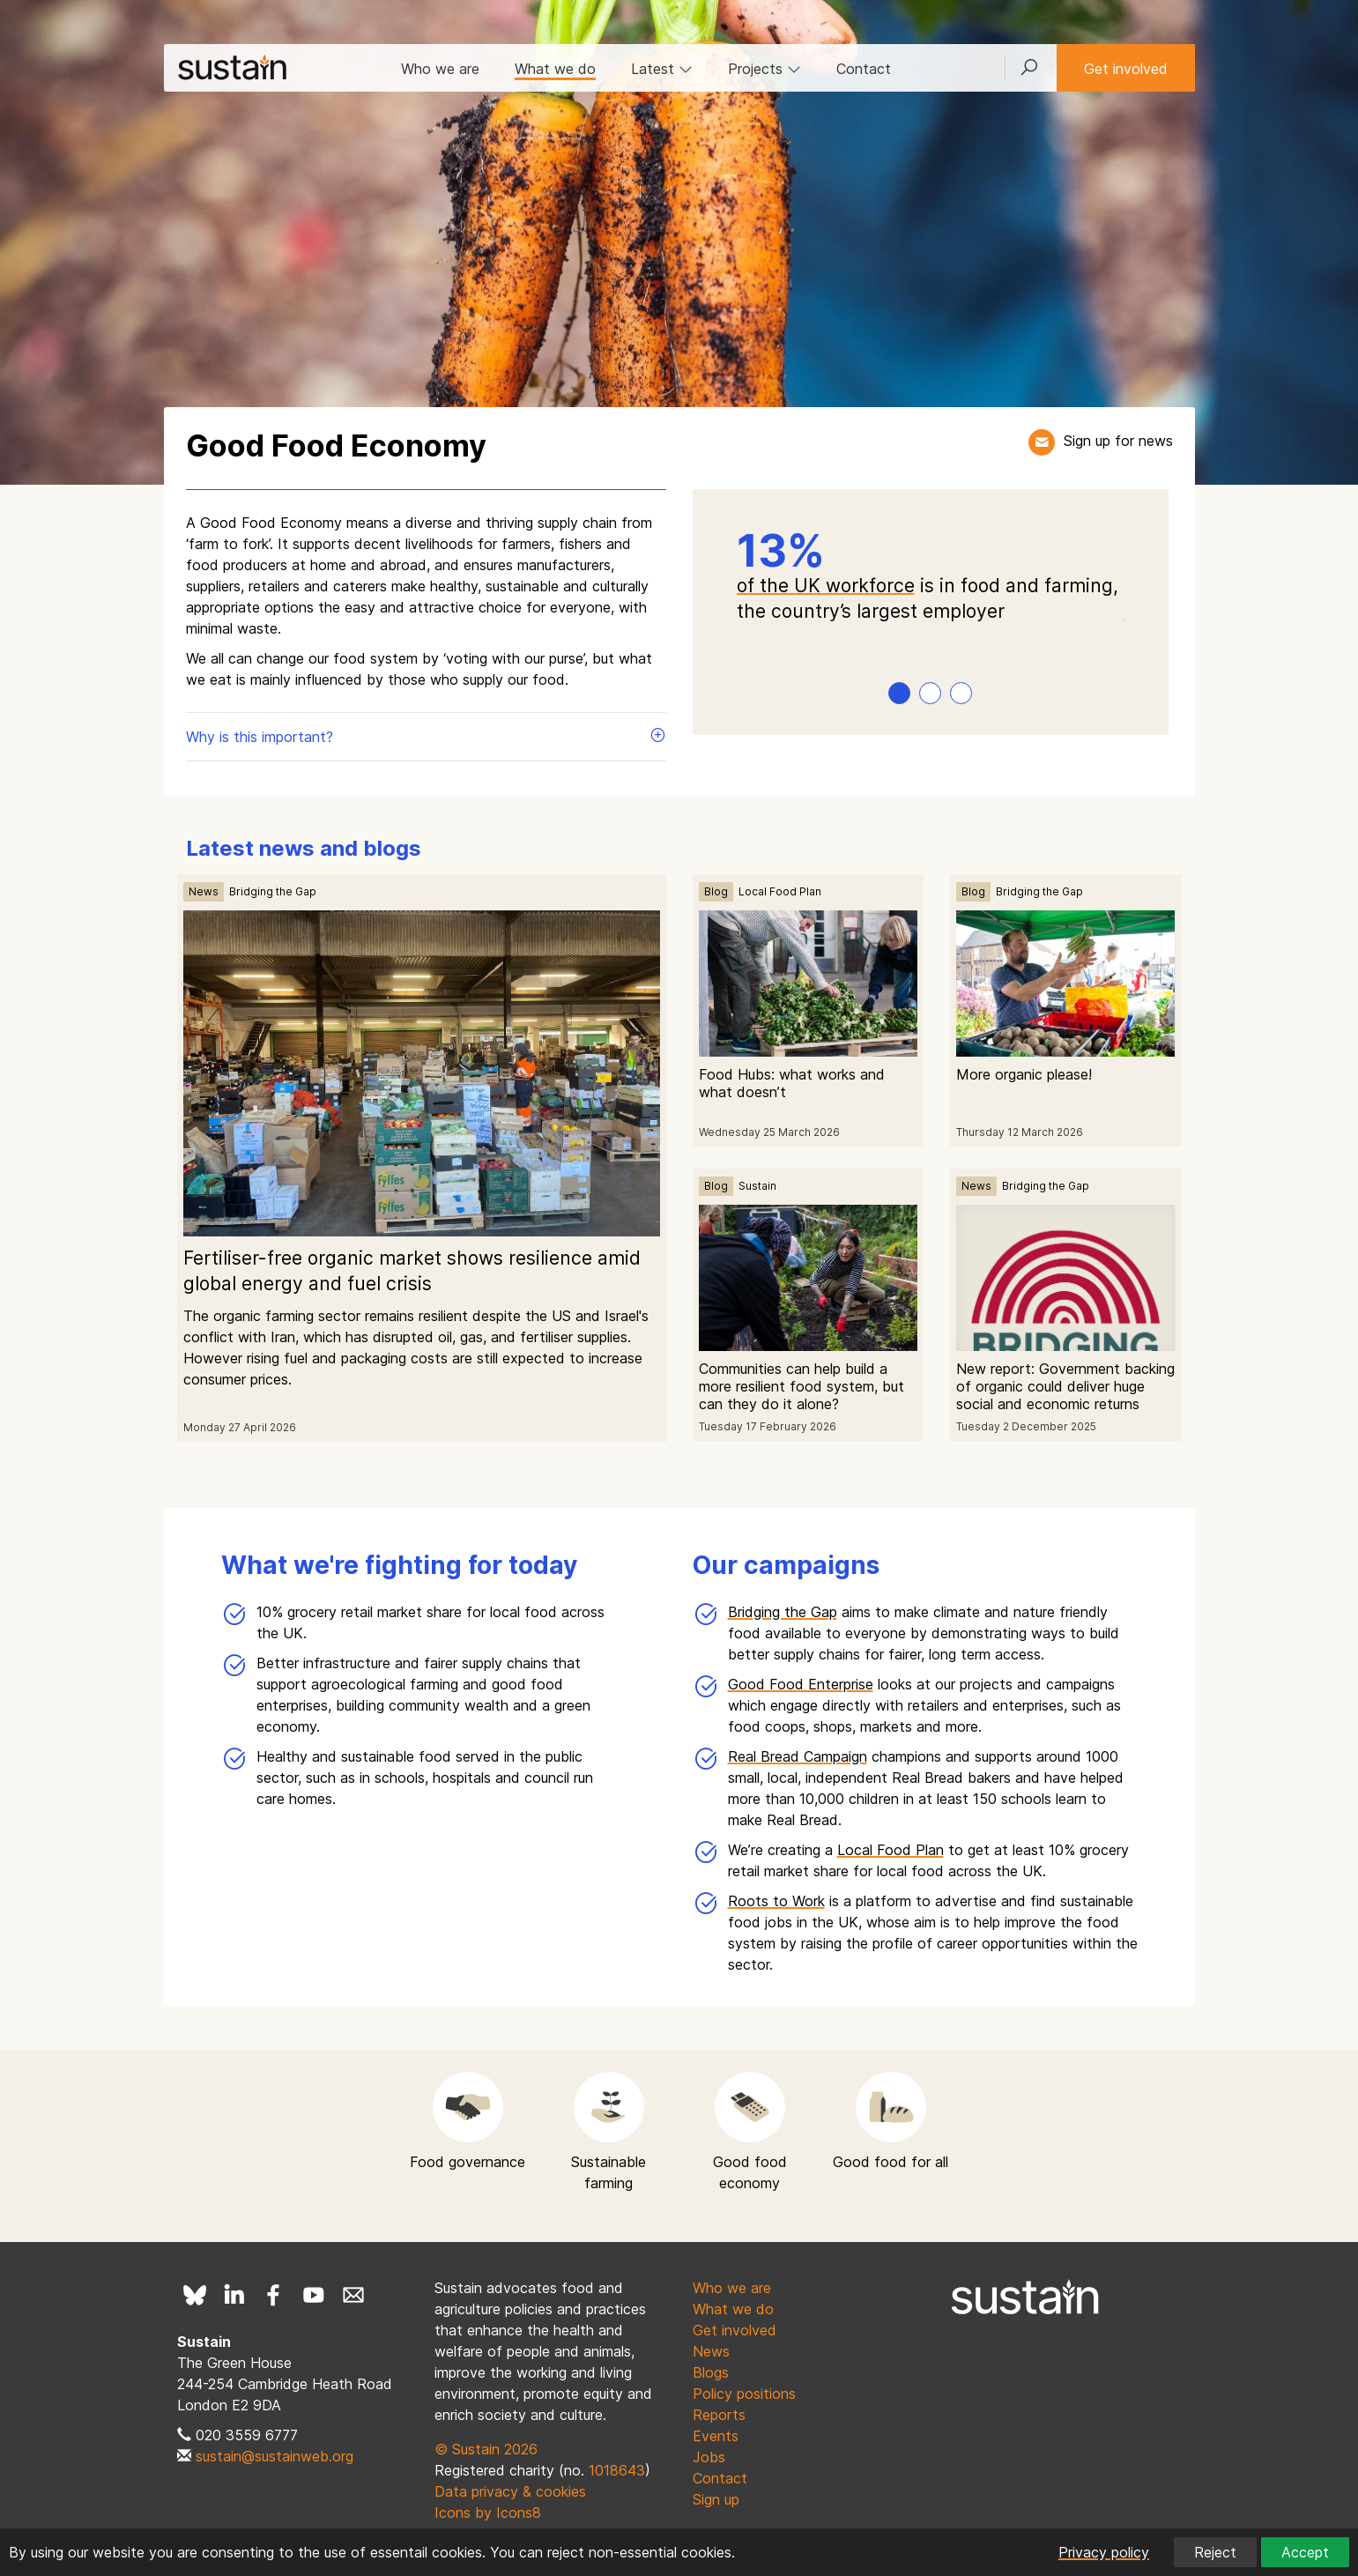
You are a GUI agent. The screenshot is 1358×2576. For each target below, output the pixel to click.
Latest (662, 69)
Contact (863, 69)
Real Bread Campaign (797, 1756)
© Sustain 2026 (486, 2449)
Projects (764, 69)
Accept (1305, 2552)
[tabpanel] (930, 576)
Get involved (1126, 69)
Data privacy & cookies (510, 2491)
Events (715, 2436)
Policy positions (744, 2393)
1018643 (617, 2470)
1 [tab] (900, 693)
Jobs (709, 2457)
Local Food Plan (779, 891)
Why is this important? (426, 736)
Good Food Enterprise (800, 1684)
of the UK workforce (826, 586)
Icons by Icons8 (487, 2512)
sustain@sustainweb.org (274, 2456)
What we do (555, 69)
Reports (719, 2415)
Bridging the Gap (272, 891)
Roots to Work (776, 1901)
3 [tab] (961, 693)
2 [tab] (930, 693)
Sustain (757, 1185)
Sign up (716, 2499)
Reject (1215, 2552)
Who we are (440, 69)
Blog (716, 891)
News (204, 891)
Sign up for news (1118, 440)
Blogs (711, 2372)
